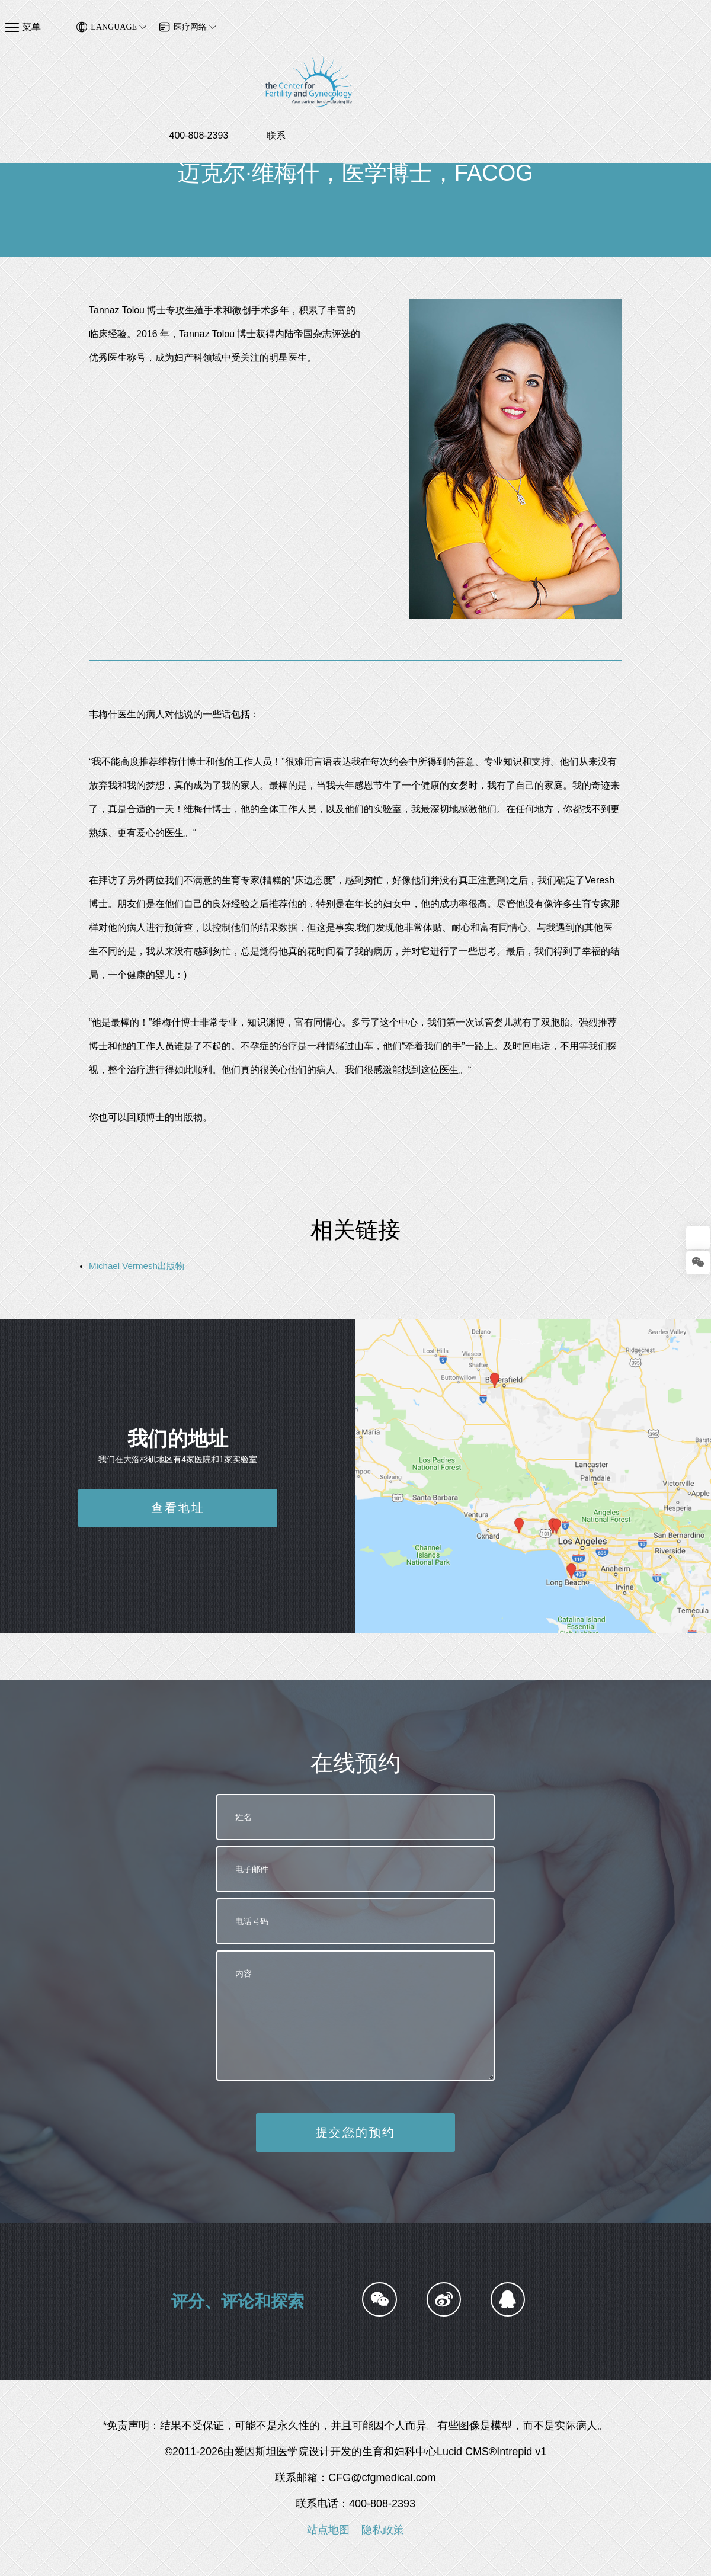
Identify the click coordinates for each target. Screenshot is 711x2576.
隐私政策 (382, 2530)
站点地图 (328, 2530)
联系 (701, 44)
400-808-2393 (624, 44)
